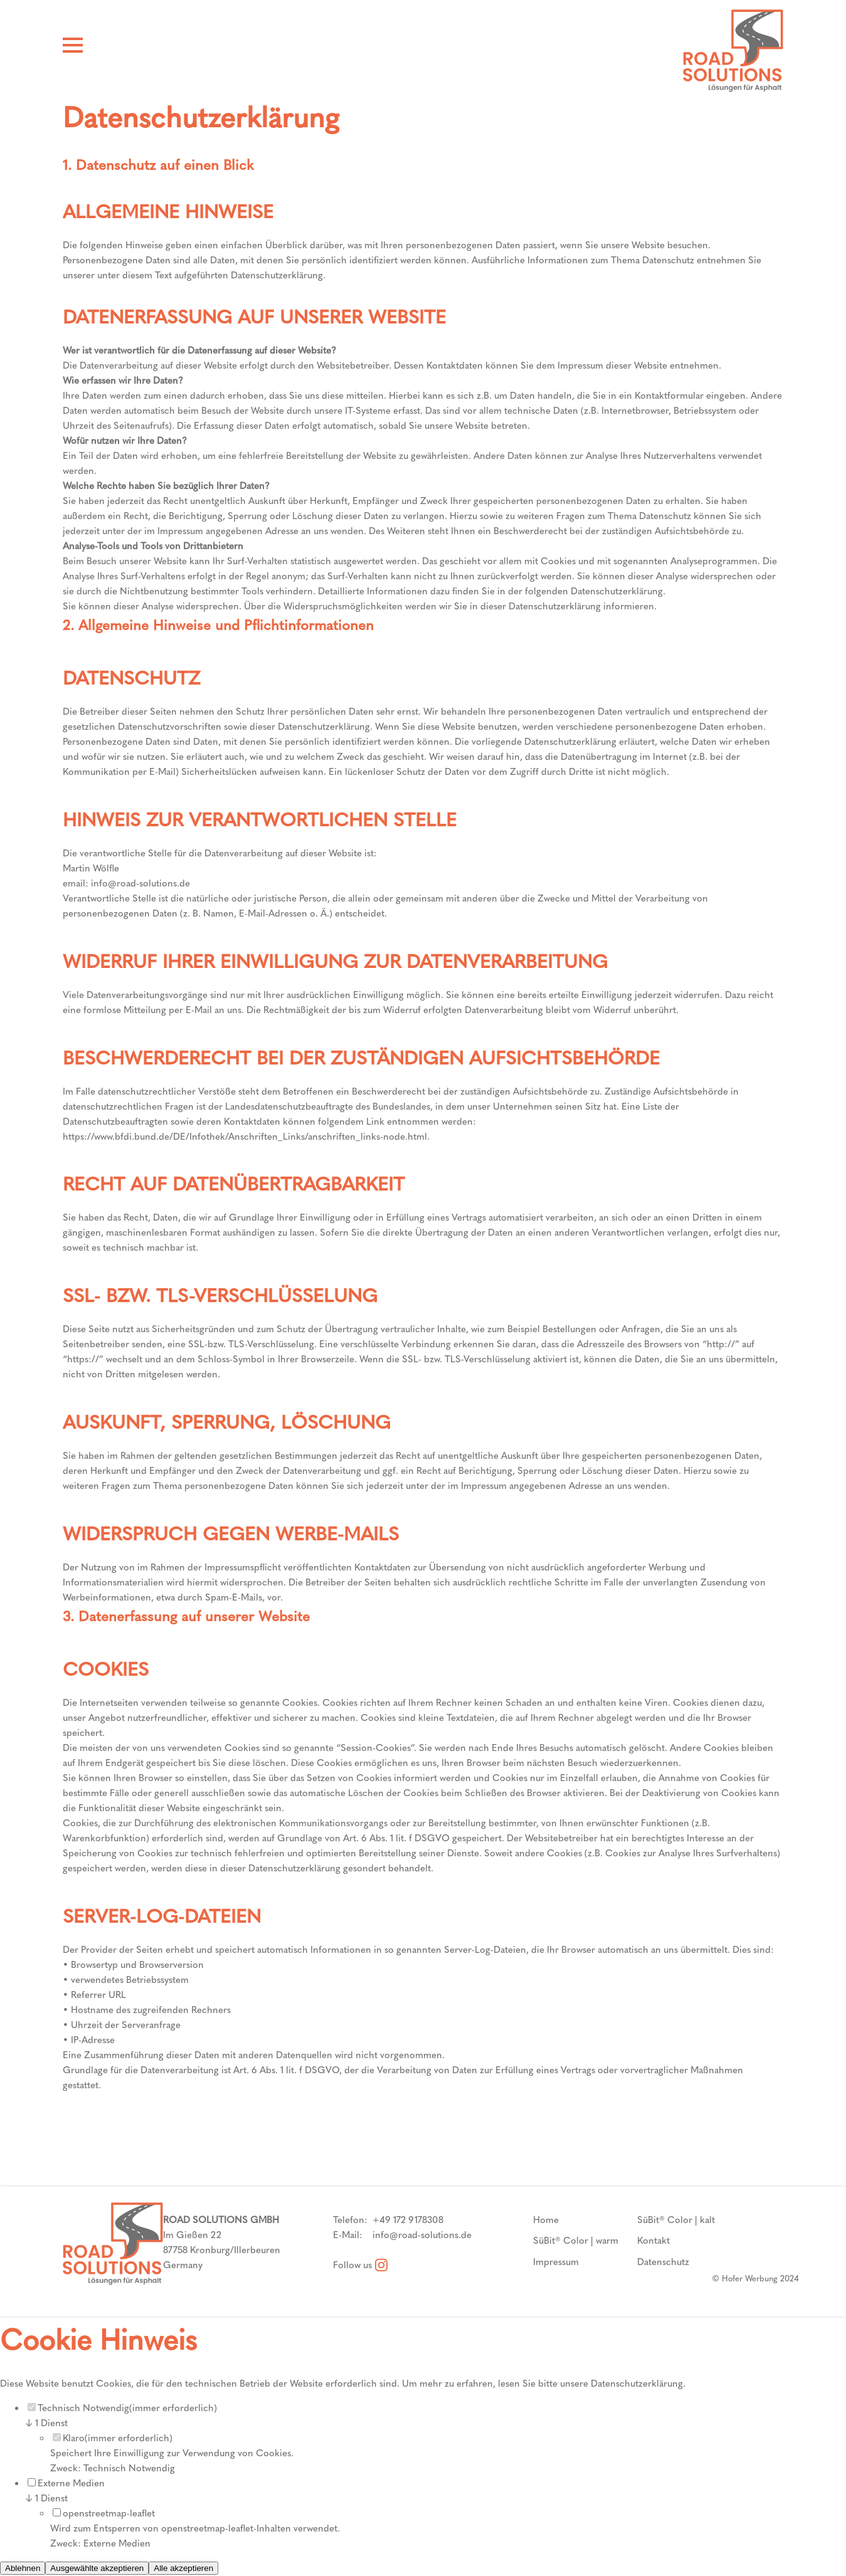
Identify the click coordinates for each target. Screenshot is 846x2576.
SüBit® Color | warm (575, 2240)
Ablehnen (22, 2568)
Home (546, 2220)
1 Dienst (46, 2423)
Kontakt (653, 2240)
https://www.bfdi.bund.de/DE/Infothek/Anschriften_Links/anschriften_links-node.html (245, 1136)
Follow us (360, 2265)
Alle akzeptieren (183, 2568)
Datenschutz (663, 2262)
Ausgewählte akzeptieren (97, 2568)
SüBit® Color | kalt (676, 2220)
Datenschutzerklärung (637, 2383)
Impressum (556, 2262)
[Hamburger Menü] (73, 48)
